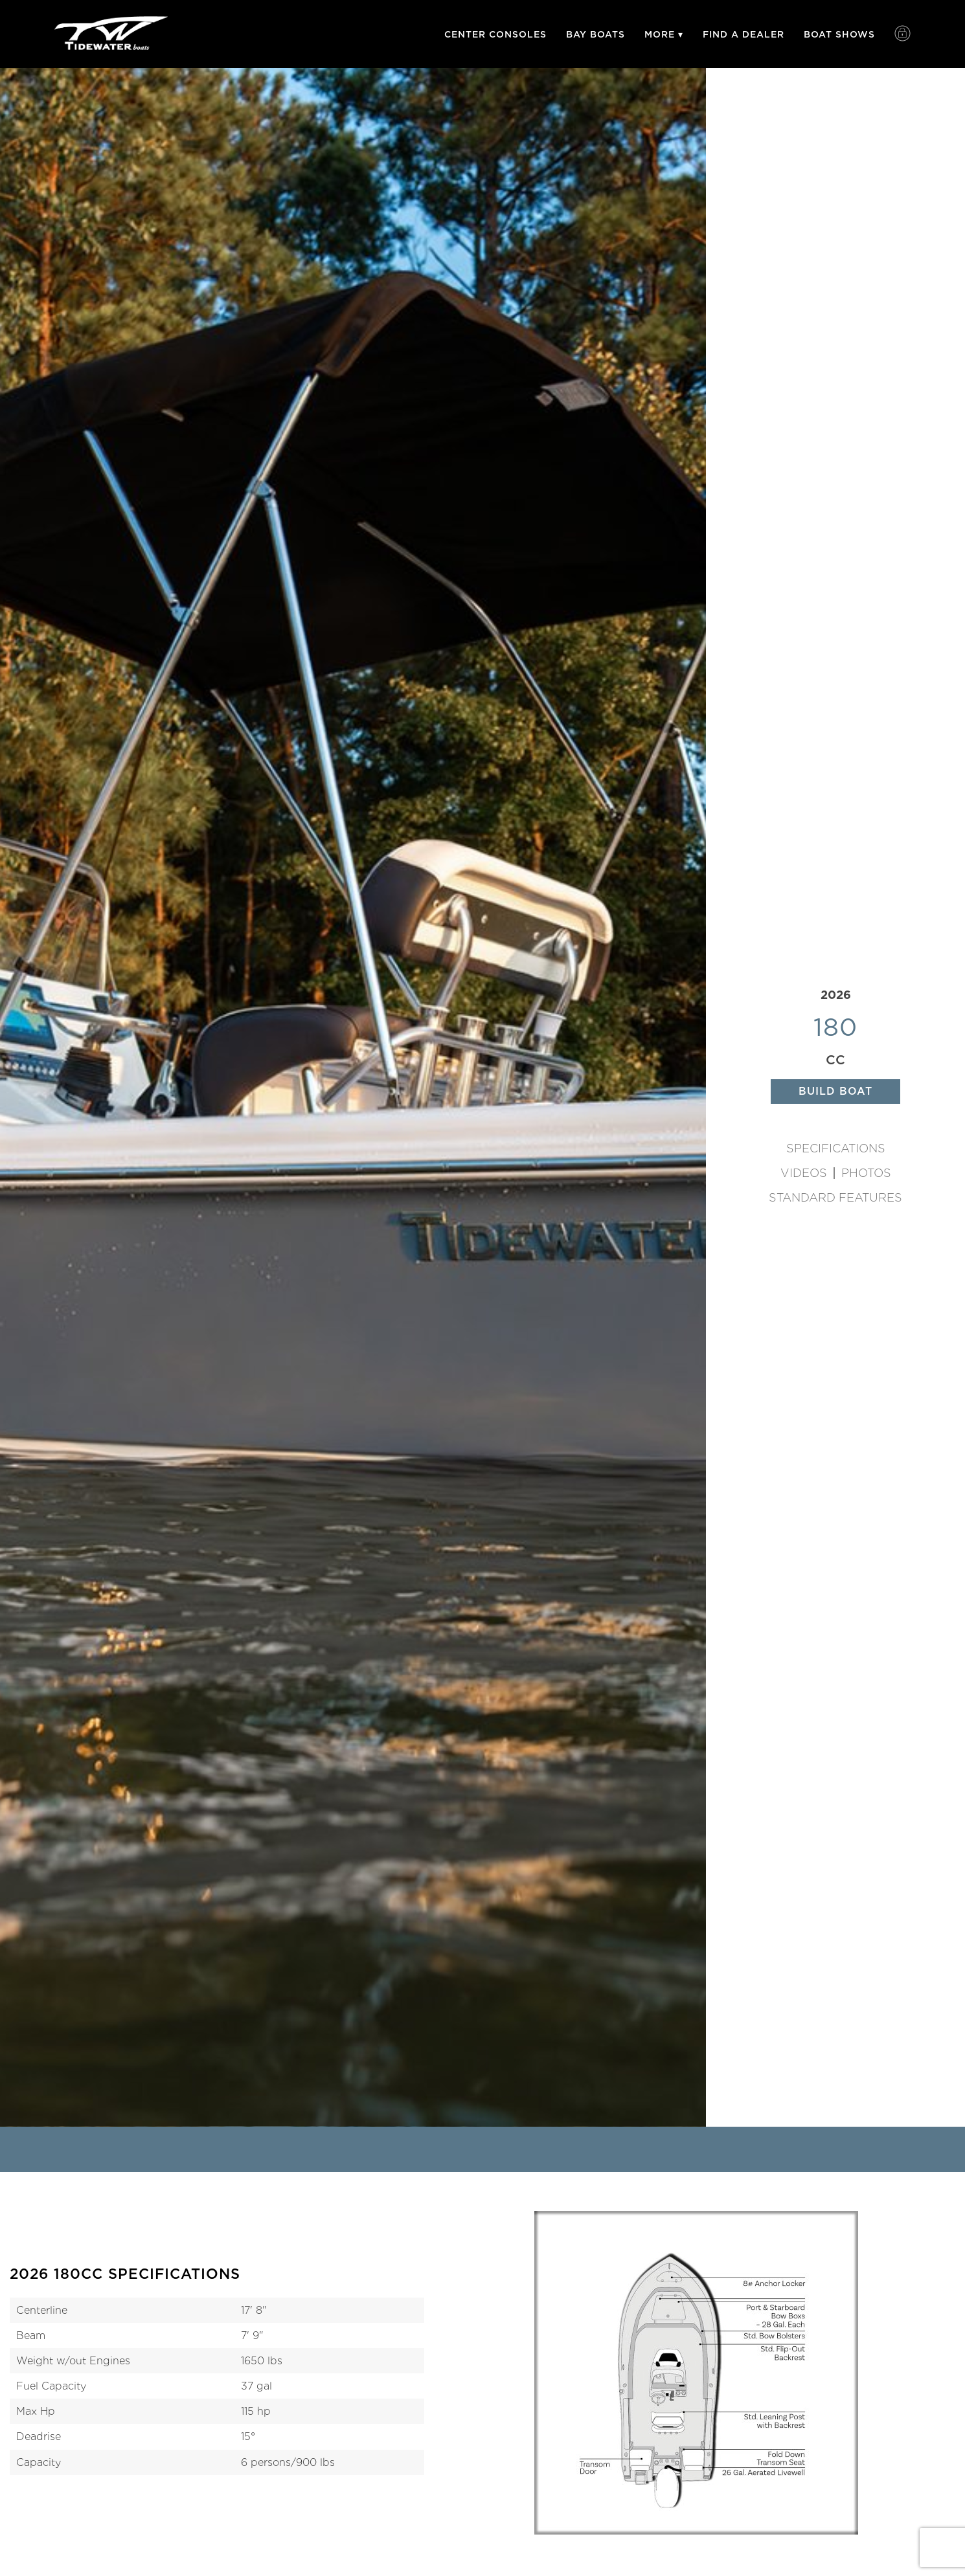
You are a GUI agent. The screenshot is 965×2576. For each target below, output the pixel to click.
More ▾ (663, 34)
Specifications (835, 1148)
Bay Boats (595, 34)
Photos (866, 1173)
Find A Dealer (743, 34)
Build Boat (835, 1091)
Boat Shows (839, 34)
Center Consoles (495, 34)
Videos (803, 1173)
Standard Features (835, 1198)
